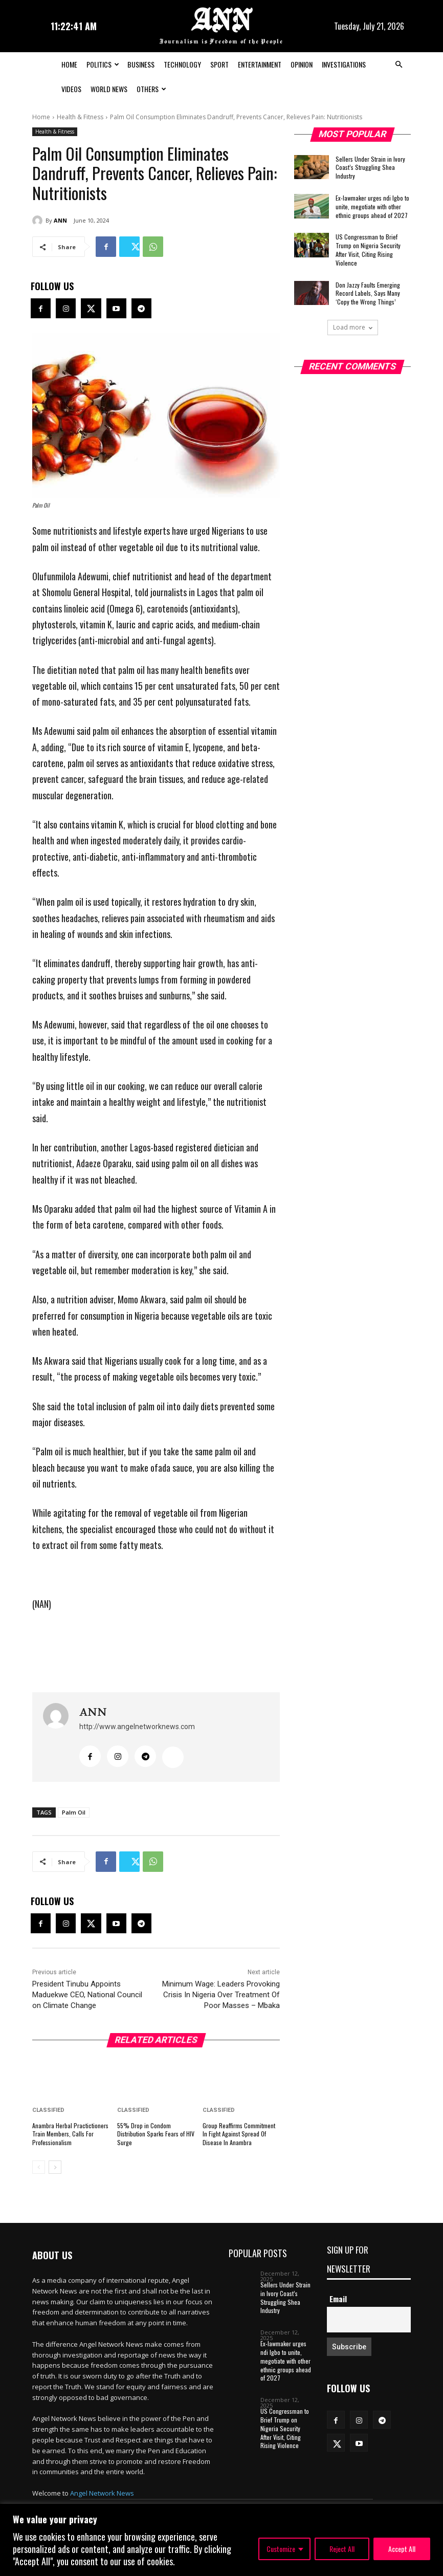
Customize (281, 2548)
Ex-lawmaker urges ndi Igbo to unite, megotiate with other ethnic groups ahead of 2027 (372, 206)
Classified (48, 2110)
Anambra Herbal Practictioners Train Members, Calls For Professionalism (70, 2134)
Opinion (302, 64)
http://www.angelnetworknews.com (137, 1726)
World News (109, 88)
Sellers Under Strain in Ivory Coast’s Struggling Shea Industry (370, 168)
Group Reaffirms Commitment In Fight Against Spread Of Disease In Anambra (239, 2134)
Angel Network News (102, 2493)
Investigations (344, 64)
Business (140, 64)
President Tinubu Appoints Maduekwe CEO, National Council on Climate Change (87, 1994)
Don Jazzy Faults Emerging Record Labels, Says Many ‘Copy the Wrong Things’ (368, 293)
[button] (398, 64)
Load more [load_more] (352, 327)
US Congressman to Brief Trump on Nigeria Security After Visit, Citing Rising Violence (368, 249)
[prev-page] (38, 2167)
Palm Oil (73, 1812)
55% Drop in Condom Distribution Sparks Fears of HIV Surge (155, 2134)
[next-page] (55, 2167)
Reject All (342, 2548)
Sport (219, 64)
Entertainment (259, 64)
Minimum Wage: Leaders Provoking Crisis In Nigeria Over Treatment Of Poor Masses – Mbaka (221, 1994)
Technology (182, 64)
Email (338, 2298)
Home (69, 64)
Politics (102, 64)
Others (151, 88)
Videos (71, 88)
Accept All (401, 2548)
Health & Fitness (80, 117)
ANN (60, 220)
